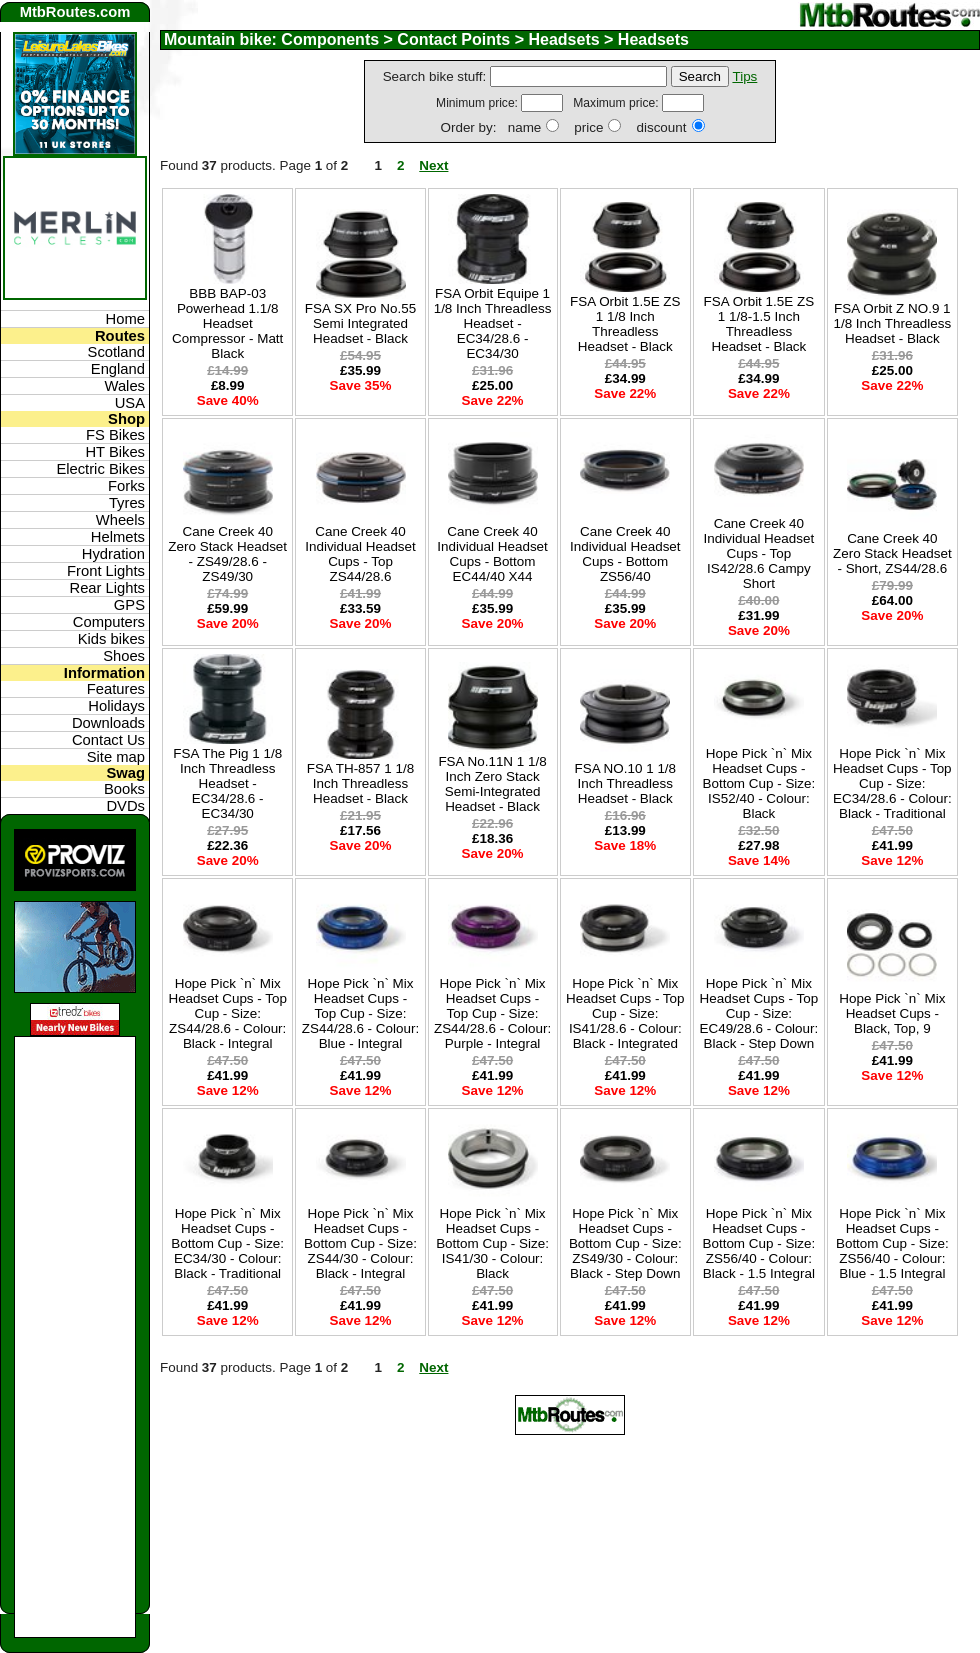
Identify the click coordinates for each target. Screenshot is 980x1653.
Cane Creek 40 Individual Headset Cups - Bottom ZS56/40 (625, 554)
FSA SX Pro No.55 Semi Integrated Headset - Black (360, 323)
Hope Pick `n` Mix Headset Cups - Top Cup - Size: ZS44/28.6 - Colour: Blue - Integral (360, 1013)
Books (124, 789)
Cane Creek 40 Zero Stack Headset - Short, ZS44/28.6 (892, 553)
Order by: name (490, 127)
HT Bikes (115, 452)
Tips (744, 76)
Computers (109, 622)
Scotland (116, 352)
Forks (126, 486)
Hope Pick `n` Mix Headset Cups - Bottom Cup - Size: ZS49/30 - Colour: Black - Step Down (625, 1243)
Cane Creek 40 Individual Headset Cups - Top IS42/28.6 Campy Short (759, 553)
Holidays (116, 706)
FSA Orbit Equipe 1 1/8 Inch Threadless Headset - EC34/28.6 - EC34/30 (493, 323)
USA (130, 403)
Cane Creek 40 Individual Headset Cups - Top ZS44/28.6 (360, 554)
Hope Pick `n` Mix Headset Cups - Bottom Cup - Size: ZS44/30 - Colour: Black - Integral (360, 1243)
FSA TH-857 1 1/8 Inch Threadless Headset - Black (360, 783)
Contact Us (108, 740)
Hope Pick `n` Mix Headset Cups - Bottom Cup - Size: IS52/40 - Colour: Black (758, 783)
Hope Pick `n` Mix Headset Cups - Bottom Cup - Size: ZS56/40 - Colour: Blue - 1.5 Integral (892, 1243)
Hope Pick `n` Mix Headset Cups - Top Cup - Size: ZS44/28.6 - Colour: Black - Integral (227, 1013)
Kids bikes (111, 639)
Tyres (127, 503)
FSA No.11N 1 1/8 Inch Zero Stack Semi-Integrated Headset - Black (492, 784)
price (588, 127)
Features (116, 689)
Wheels (120, 520)
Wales (125, 386)
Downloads (108, 723)
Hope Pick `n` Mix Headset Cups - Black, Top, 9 (892, 1013)
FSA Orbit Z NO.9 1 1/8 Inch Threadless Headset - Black (892, 323)
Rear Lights (107, 588)
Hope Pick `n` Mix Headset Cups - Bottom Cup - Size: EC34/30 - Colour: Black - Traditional (227, 1243)
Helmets (118, 537)
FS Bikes (115, 435)
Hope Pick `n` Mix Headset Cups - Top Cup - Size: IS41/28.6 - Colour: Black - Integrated (625, 1013)
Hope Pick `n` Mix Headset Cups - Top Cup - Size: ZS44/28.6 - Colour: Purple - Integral (492, 1013)
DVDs (125, 806)
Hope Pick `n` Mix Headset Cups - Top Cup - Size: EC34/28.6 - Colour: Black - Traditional (892, 783)
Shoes (124, 656)
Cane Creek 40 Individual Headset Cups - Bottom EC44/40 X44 (492, 554)
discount (661, 127)
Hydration (113, 554)
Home (125, 319)
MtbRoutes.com (75, 12)
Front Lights (106, 571)
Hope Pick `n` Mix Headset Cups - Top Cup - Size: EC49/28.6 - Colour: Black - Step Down (759, 1013)
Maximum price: (617, 103)
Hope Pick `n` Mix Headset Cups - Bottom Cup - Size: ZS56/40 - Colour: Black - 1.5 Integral (758, 1243)
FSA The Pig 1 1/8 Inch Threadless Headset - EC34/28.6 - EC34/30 (227, 783)
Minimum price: (478, 103)
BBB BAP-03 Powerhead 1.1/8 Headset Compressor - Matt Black (227, 323)
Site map (116, 757)
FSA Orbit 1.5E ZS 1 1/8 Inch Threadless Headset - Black (625, 324)
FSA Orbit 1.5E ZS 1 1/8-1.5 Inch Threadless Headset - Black (759, 324)
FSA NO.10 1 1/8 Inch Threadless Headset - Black (625, 783)
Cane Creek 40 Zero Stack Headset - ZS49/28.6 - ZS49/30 (227, 554)
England (118, 369)
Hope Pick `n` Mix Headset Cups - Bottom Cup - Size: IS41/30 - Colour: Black (492, 1243)
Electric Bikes (100, 469)
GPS (129, 605)
